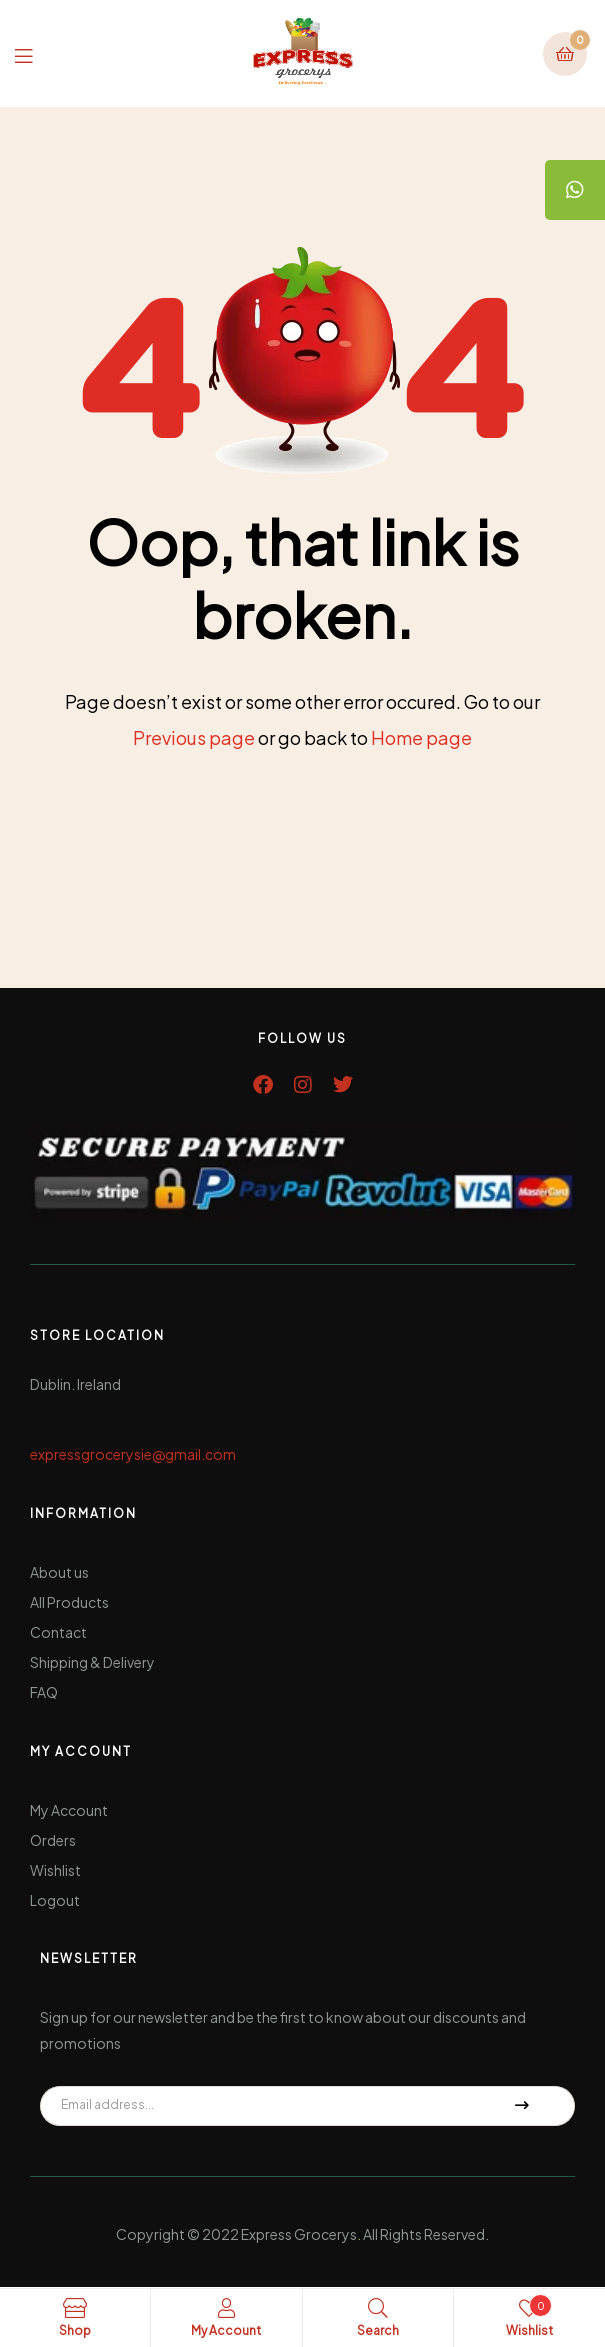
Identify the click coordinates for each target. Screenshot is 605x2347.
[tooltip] (575, 190)
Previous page (194, 737)
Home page (421, 737)
